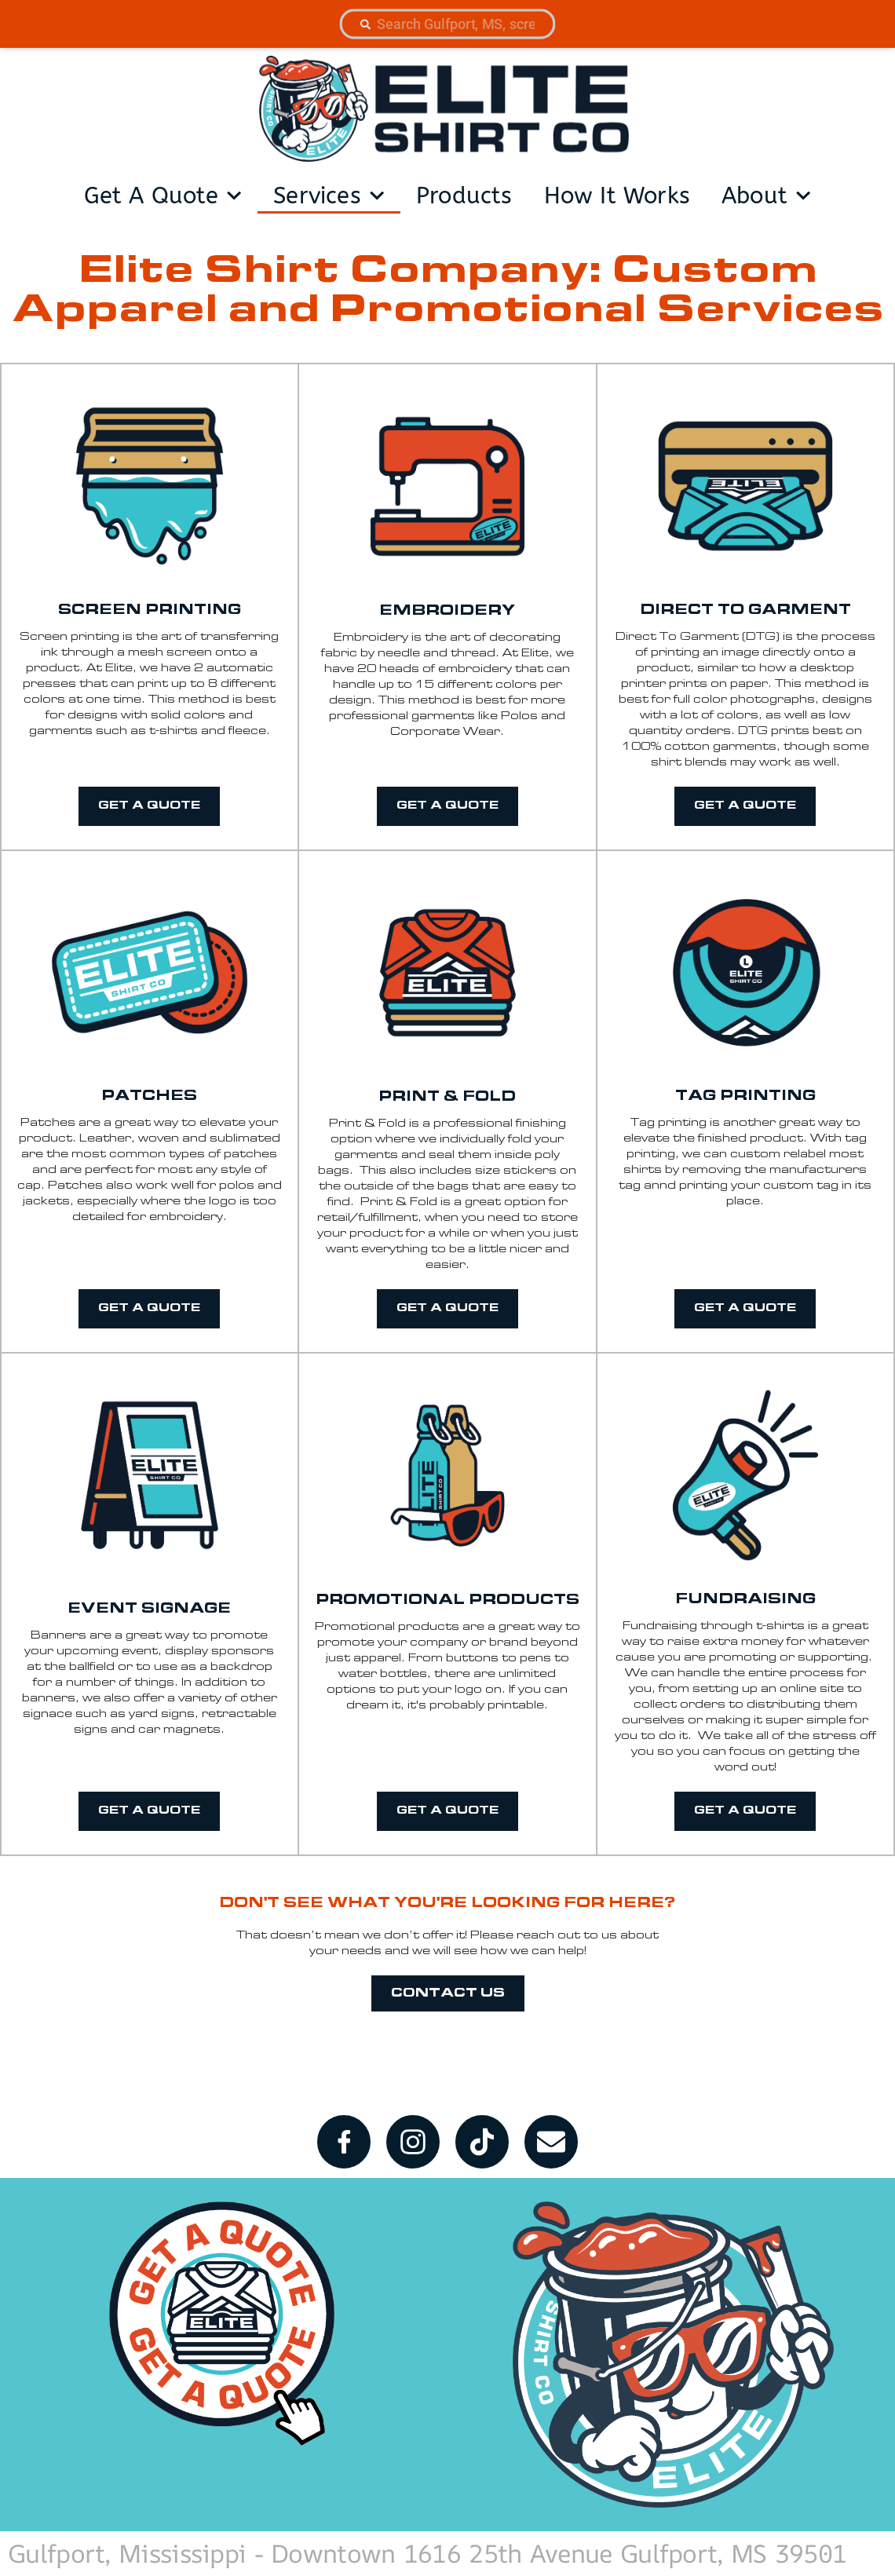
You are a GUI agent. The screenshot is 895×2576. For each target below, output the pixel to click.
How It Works (617, 196)
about (766, 195)
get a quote (163, 195)
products (464, 196)
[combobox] (448, 24)
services (329, 195)
